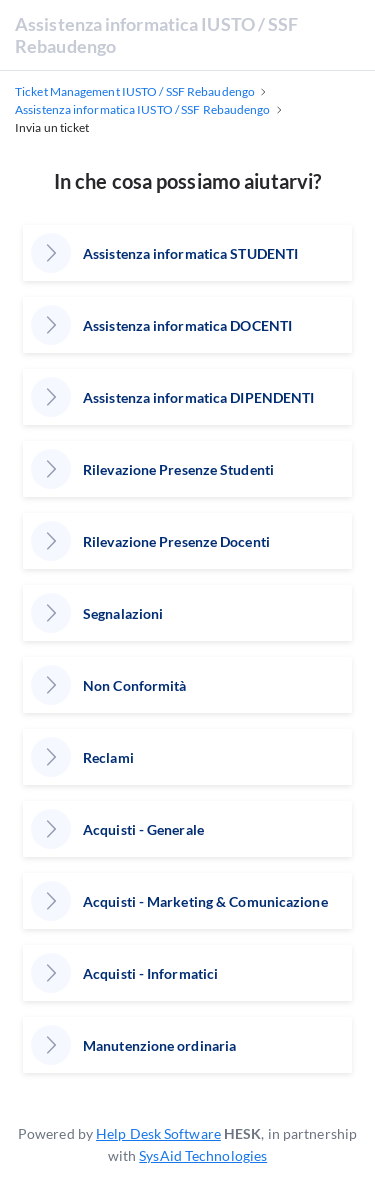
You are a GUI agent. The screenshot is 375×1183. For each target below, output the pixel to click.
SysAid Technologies (203, 1155)
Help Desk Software (158, 1133)
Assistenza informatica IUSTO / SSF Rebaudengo (156, 35)
